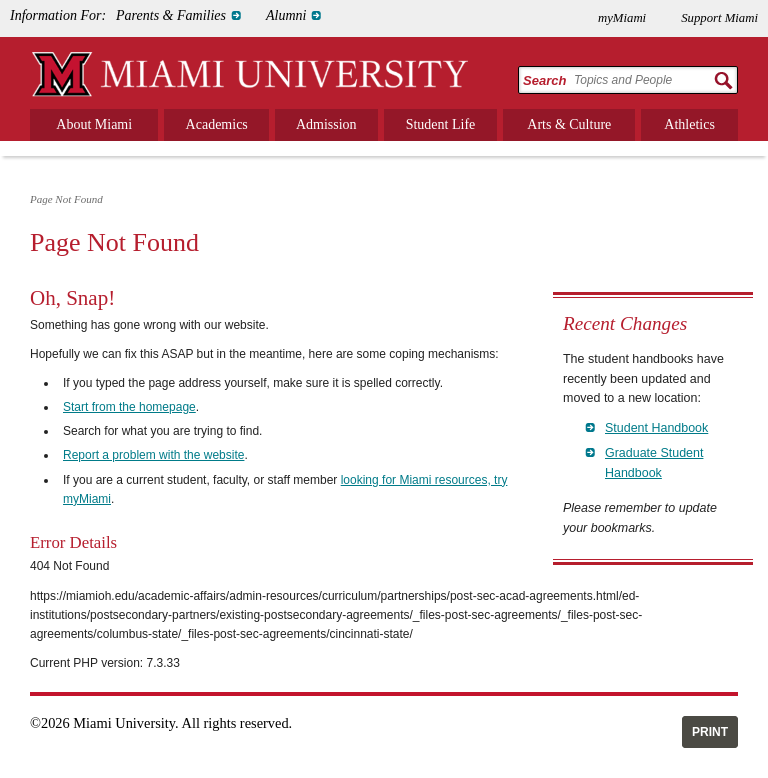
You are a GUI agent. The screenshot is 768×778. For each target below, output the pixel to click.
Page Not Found (66, 199)
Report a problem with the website (153, 455)
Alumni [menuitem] (286, 15)
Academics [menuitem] (217, 124)
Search (544, 80)
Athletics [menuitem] (689, 124)
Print (710, 732)
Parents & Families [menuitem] (171, 15)
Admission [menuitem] (326, 124)
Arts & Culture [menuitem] (569, 124)
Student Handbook (656, 428)
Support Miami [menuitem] (719, 18)
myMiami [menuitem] (622, 18)
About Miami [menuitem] (94, 124)
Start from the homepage (129, 407)
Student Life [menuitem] (441, 124)
